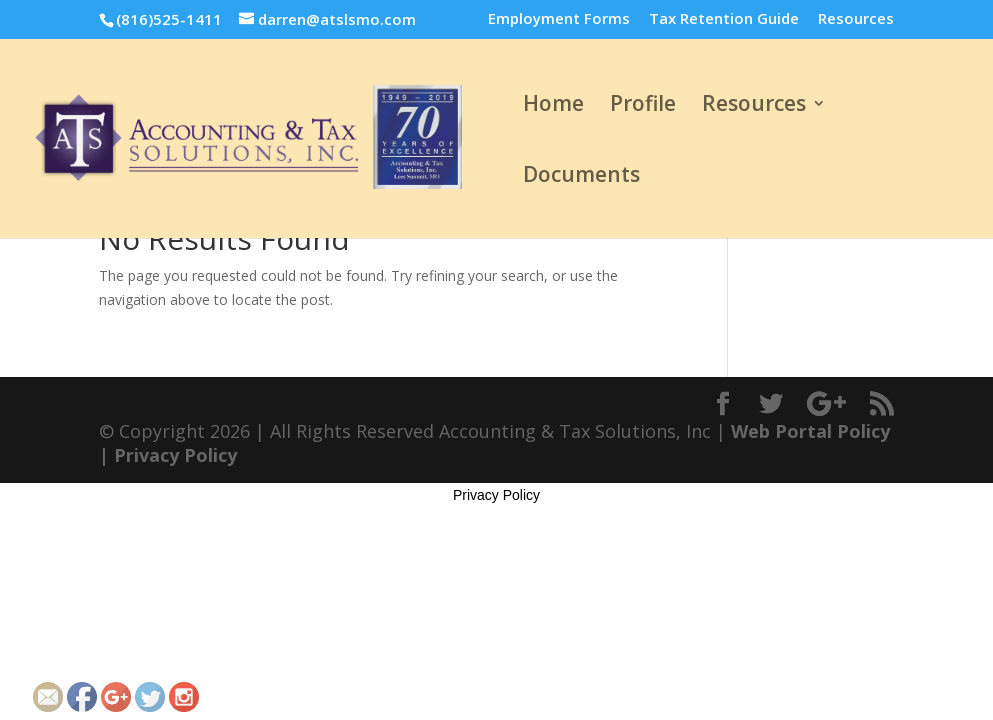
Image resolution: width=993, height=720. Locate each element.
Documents (581, 177)
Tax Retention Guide (724, 19)
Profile (643, 106)
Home (553, 106)
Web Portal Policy (810, 431)
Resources (856, 19)
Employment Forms (559, 19)
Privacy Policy (175, 455)
